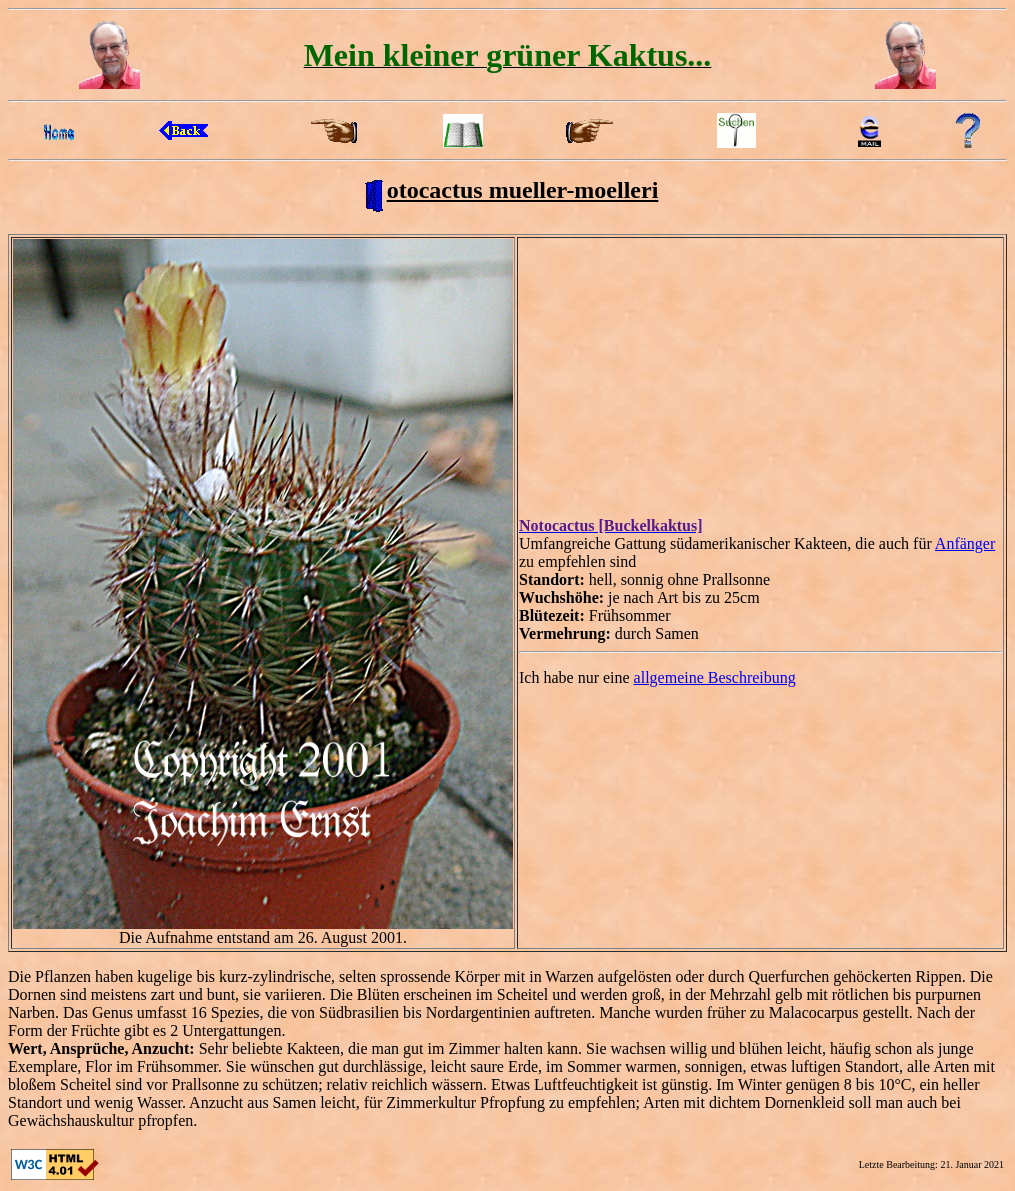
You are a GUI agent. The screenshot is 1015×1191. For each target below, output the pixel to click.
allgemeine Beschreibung (715, 677)
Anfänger (965, 543)
